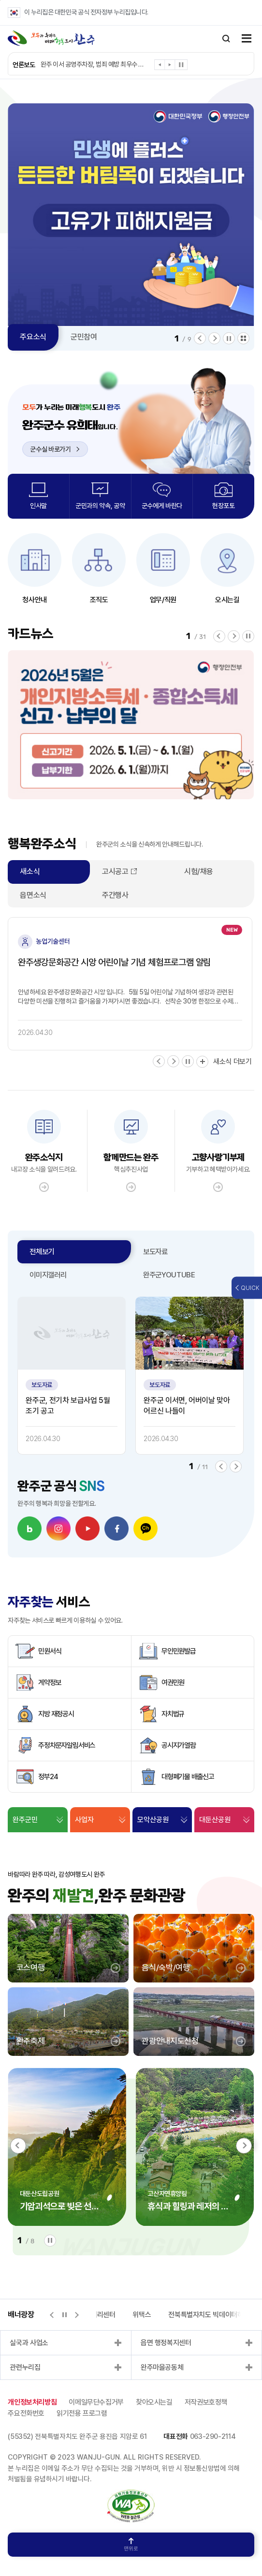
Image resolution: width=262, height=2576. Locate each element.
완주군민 (25, 1819)
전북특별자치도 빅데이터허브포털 (215, 2314)
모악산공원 (153, 1819)
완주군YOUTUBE (169, 1274)
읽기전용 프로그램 (82, 2413)
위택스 (141, 2314)
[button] (160, 66)
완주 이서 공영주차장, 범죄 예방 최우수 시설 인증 (94, 64)
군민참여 (84, 336)
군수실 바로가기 (54, 449)
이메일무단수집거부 (96, 2402)
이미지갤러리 (47, 1274)
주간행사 (115, 895)
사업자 (84, 1819)
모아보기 (243, 338)
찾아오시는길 (154, 2402)
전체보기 (41, 1251)
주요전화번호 (26, 2413)
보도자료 (155, 1251)
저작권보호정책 (206, 2402)
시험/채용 (198, 871)
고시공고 (115, 871)
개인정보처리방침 (32, 2402)
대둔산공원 (215, 1819)
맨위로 (131, 2545)
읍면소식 (33, 895)
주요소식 (33, 336)
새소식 (30, 871)
